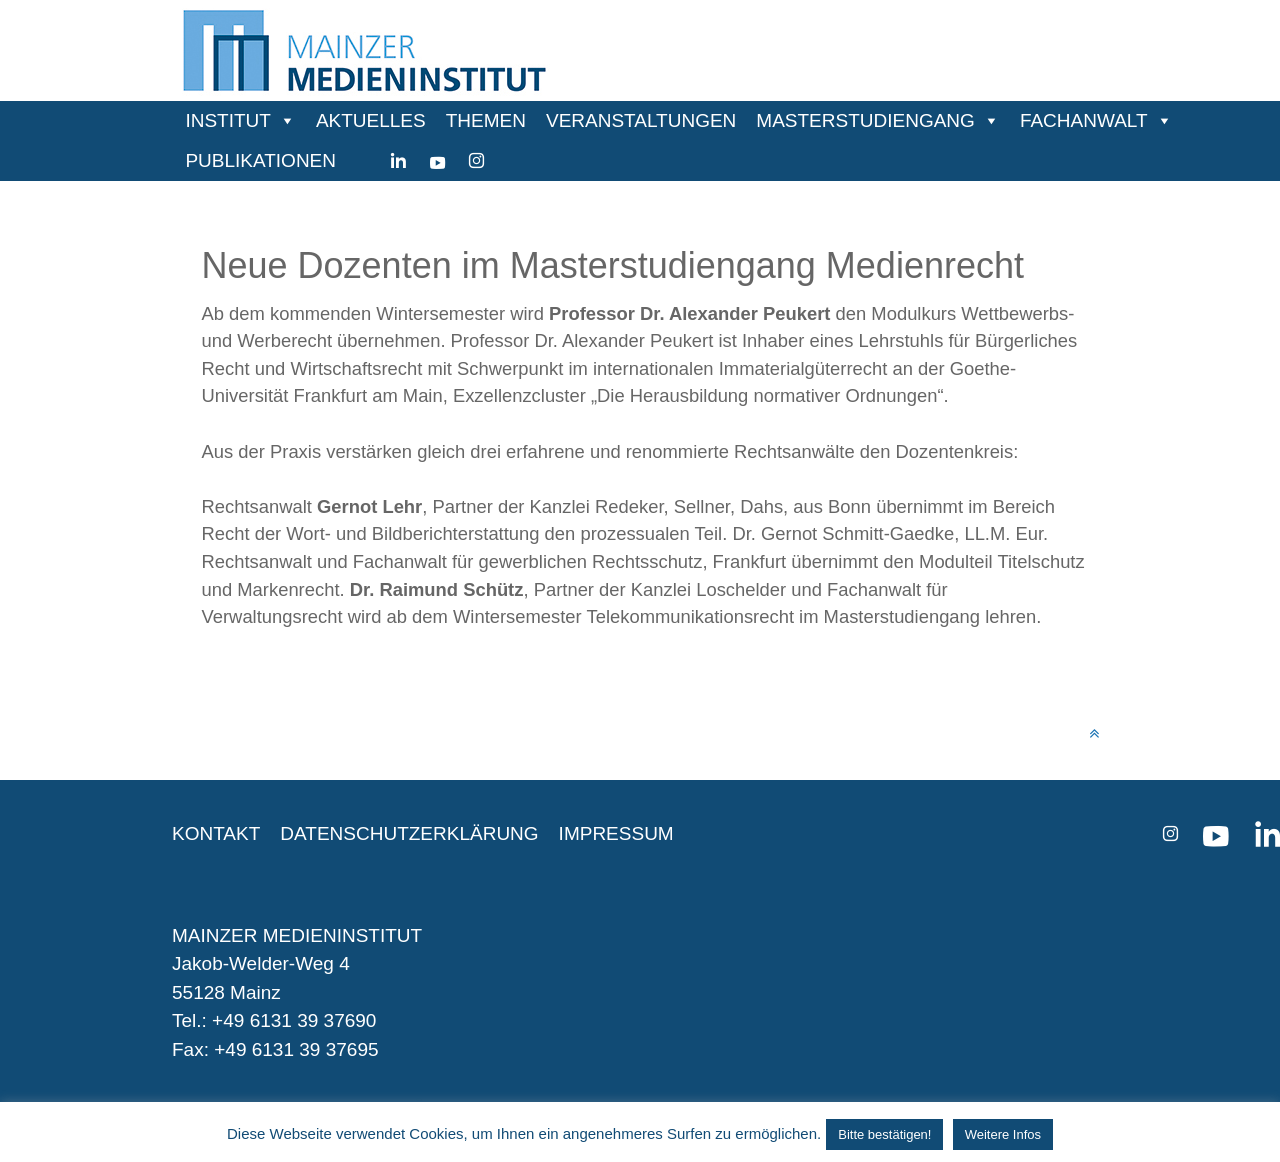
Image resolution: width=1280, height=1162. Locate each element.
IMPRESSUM (616, 833)
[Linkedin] (398, 161)
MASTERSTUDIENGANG (865, 120)
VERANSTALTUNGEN (641, 120)
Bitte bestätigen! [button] (884, 1134)
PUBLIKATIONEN (260, 160)
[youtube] (437, 161)
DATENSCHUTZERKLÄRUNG (409, 833)
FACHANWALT (1084, 120)
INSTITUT (228, 120)
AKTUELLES (371, 120)
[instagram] (476, 161)
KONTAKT (216, 833)
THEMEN (486, 120)
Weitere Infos (1003, 1134)
